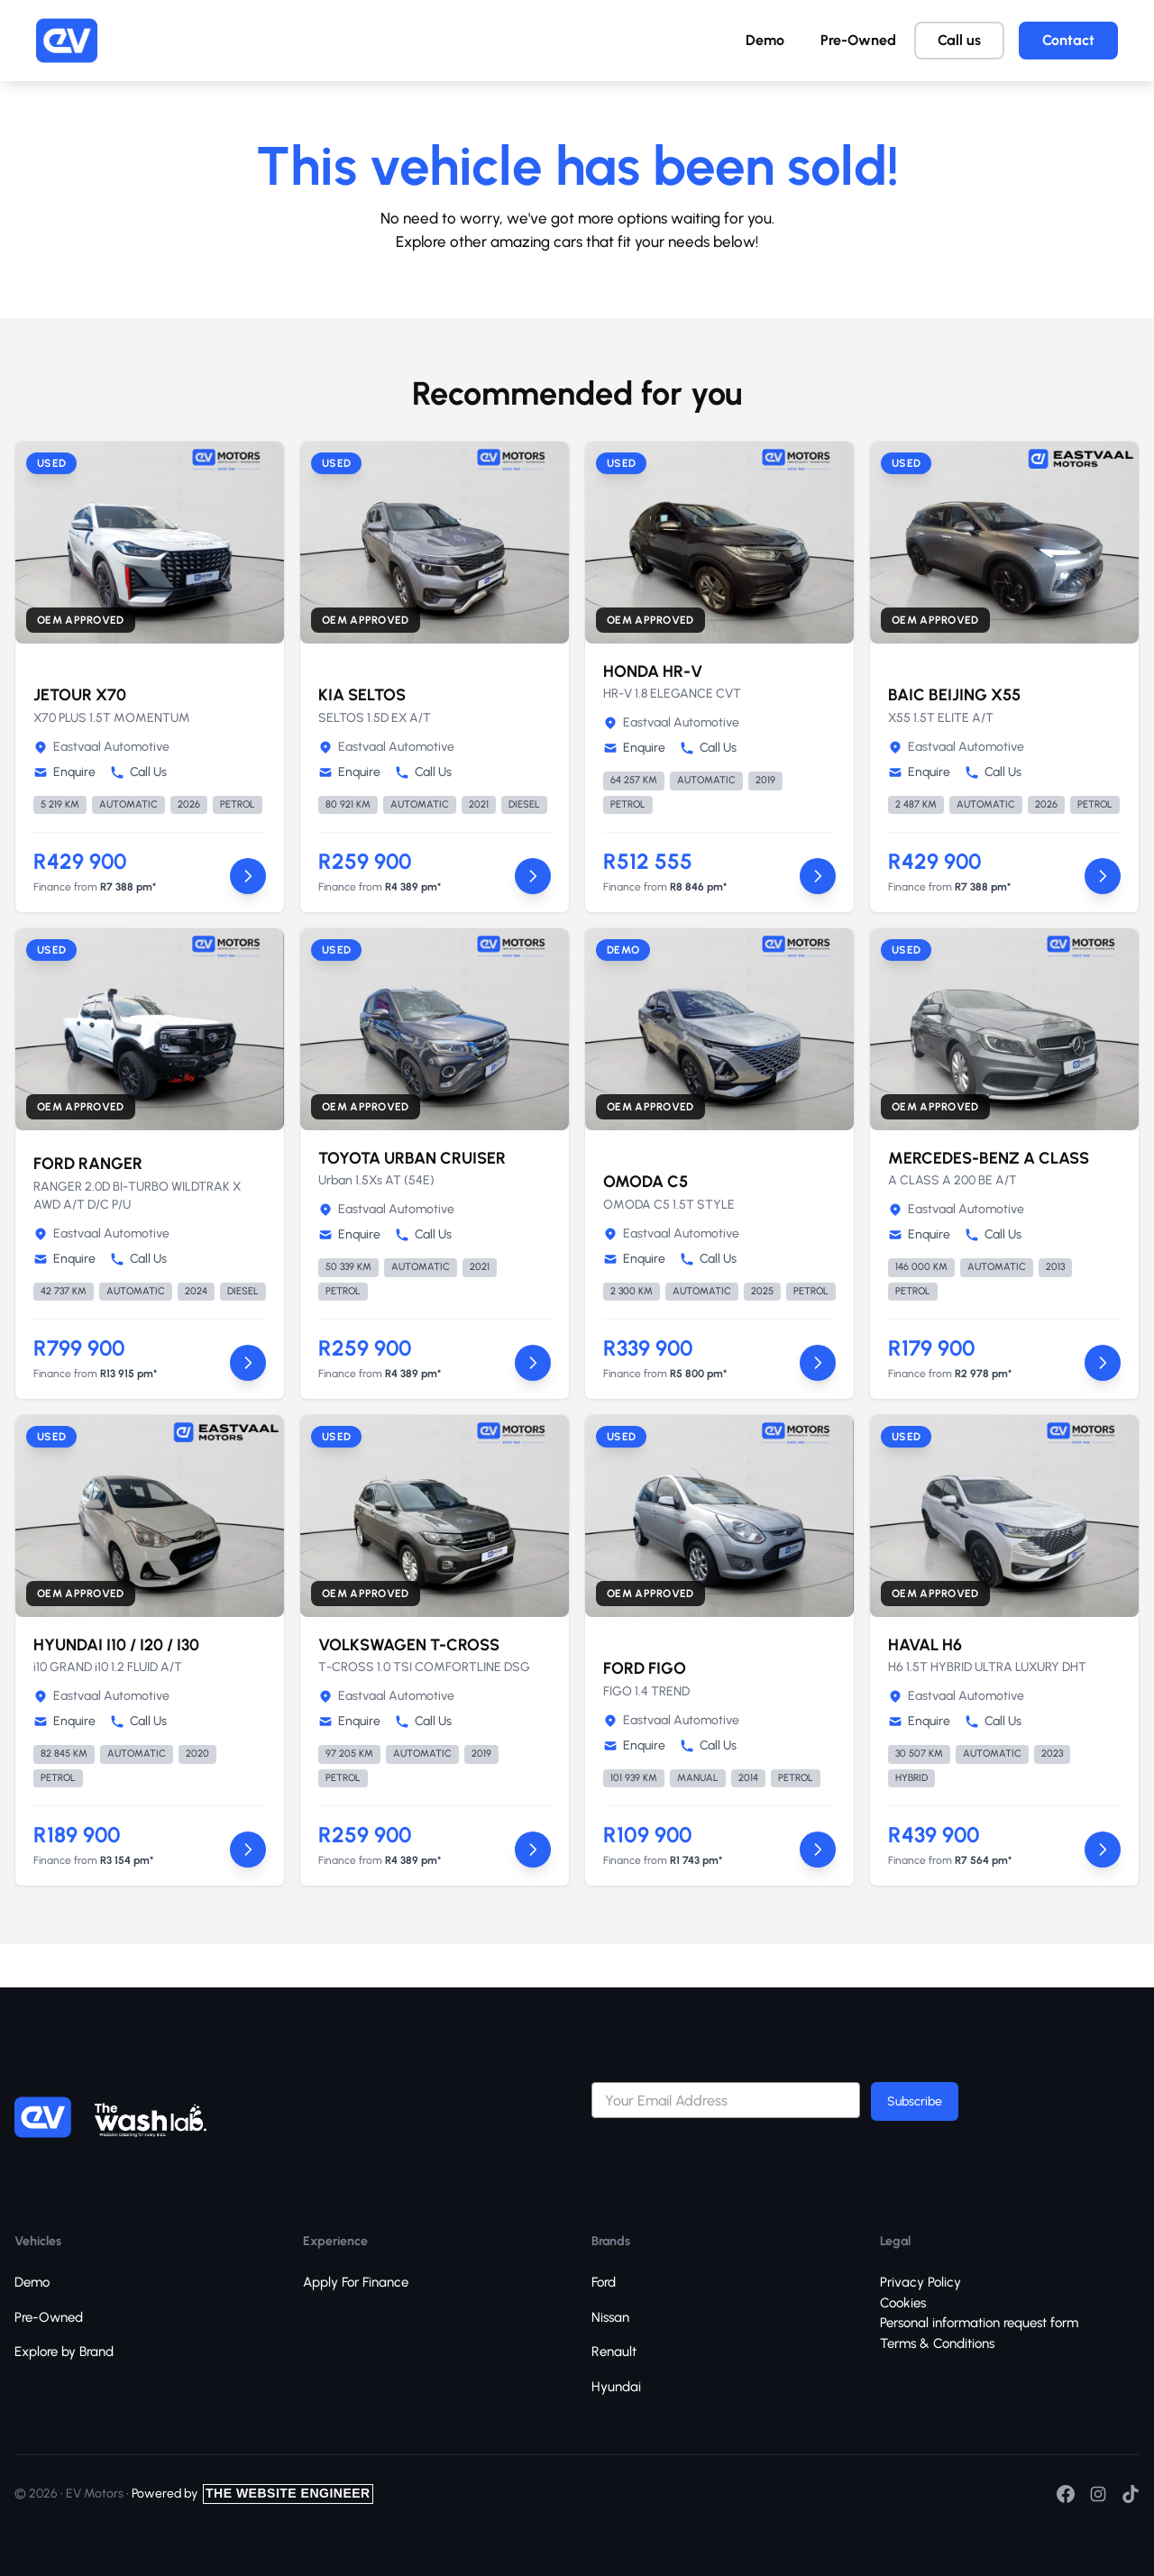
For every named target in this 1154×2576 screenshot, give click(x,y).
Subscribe (914, 2101)
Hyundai (616, 2387)
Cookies (903, 2303)
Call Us (138, 772)
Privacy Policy (920, 2282)
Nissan (610, 2317)
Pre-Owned (858, 40)
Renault (614, 2351)
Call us (959, 40)
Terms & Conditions (937, 2343)
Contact (1068, 40)
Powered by (252, 2493)
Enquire (64, 772)
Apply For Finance (355, 2282)
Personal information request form (979, 2323)
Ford (603, 2282)
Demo (765, 40)
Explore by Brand (64, 2351)
